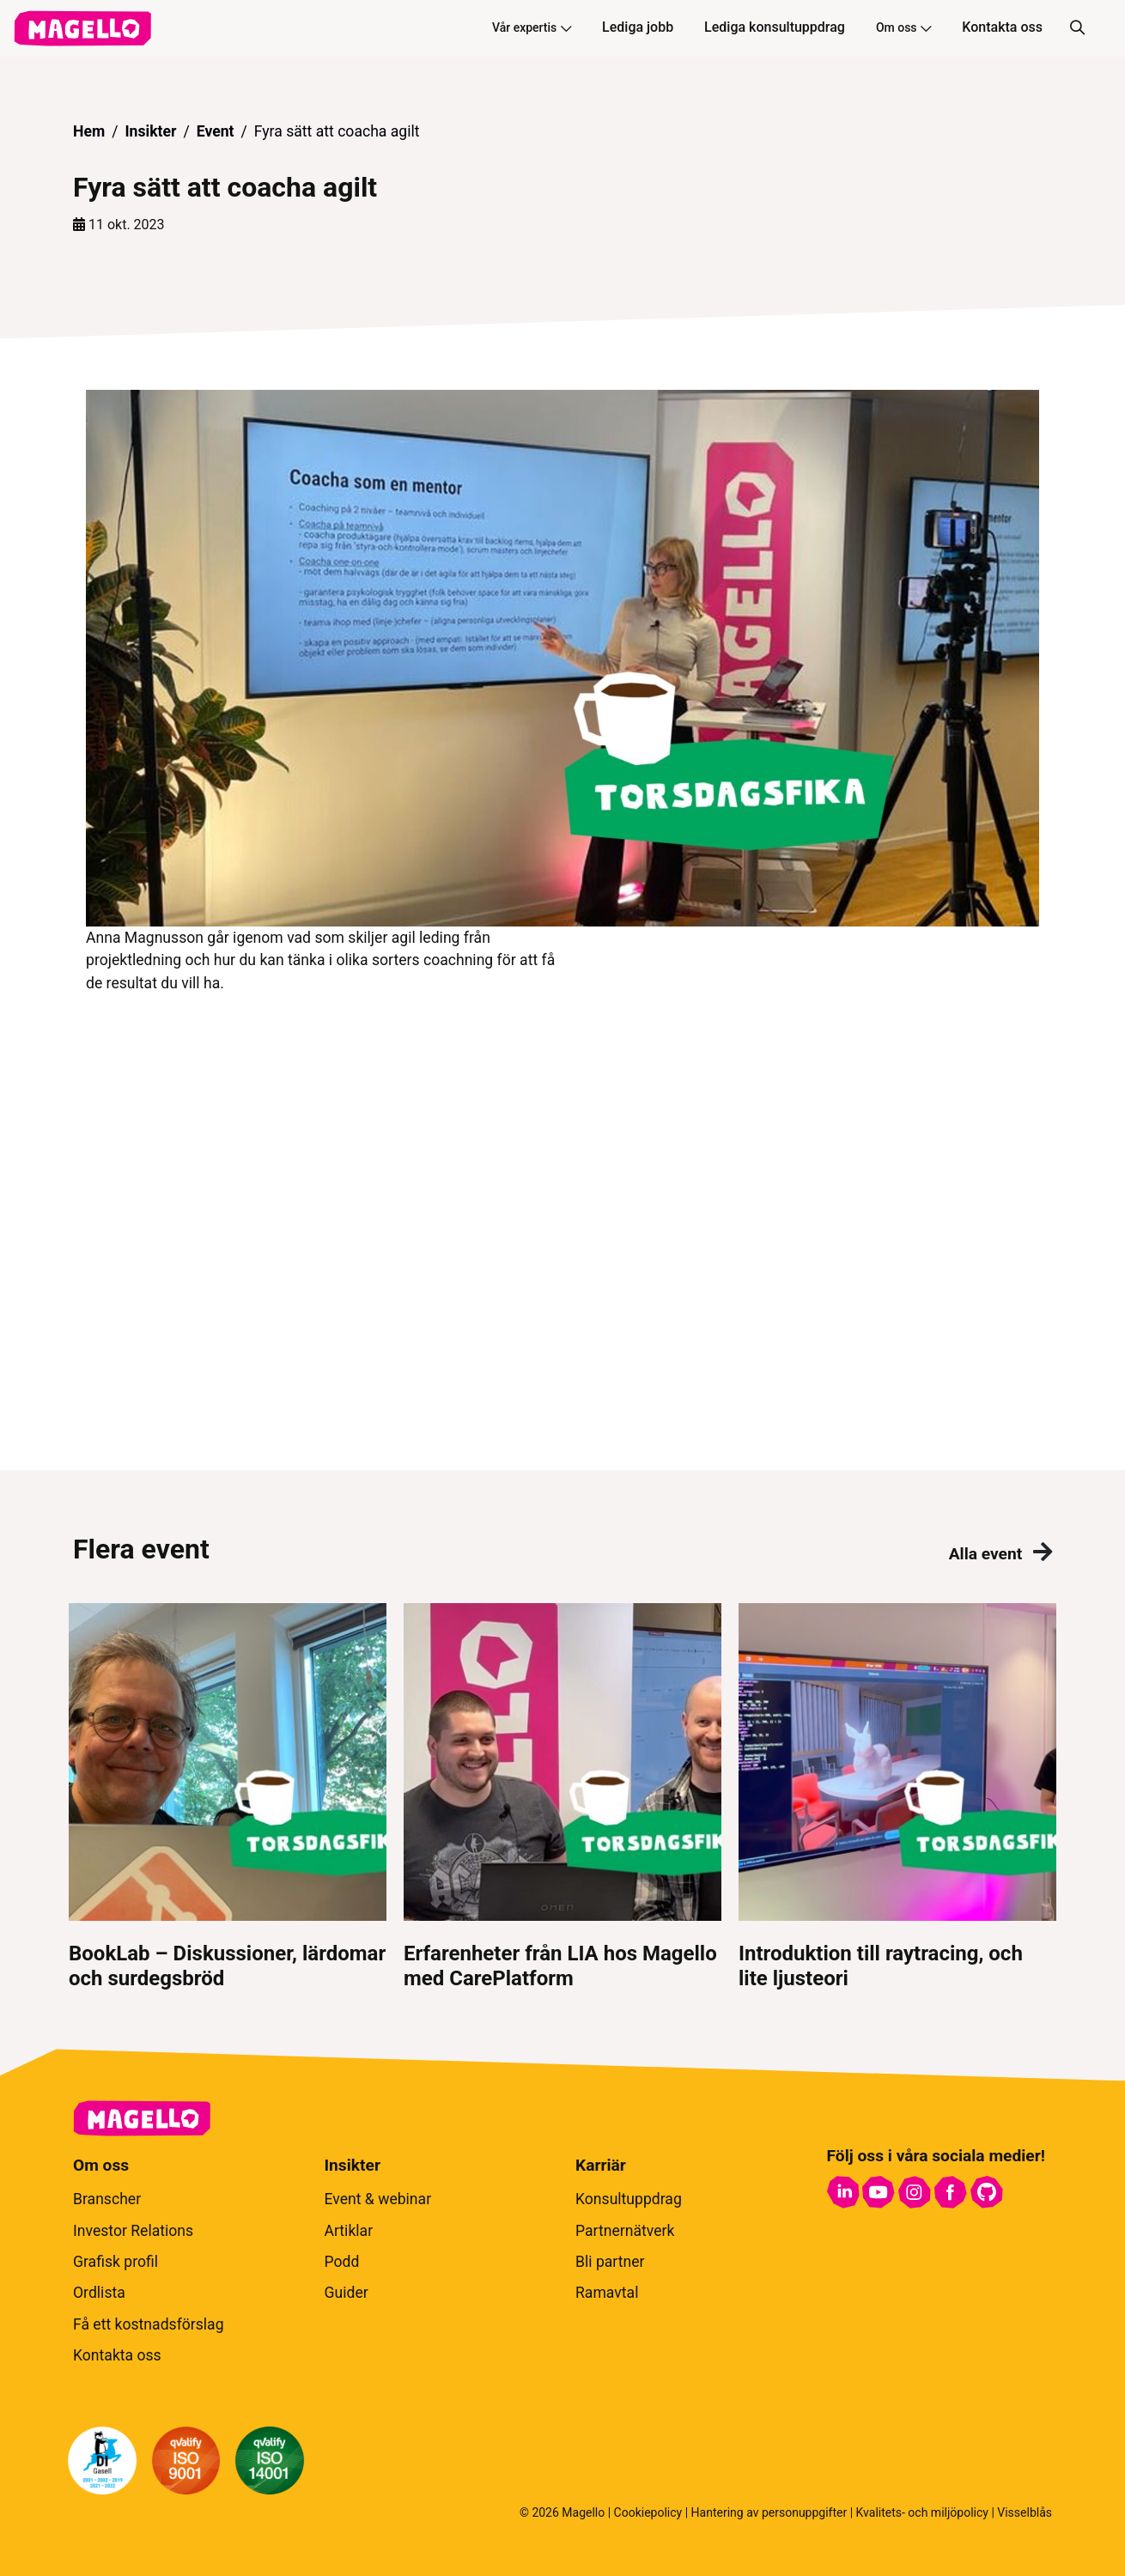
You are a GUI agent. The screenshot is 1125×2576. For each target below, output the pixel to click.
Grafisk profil (115, 2261)
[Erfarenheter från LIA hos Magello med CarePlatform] (562, 1797)
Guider (346, 2292)
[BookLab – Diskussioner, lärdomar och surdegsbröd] (227, 1797)
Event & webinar (378, 2199)
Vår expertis (531, 27)
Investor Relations (133, 2230)
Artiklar (349, 2230)
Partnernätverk (624, 2230)
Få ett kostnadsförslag (148, 2324)
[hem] (82, 28)
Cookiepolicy (648, 2512)
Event (215, 131)
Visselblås (1024, 2512)
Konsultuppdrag (628, 2199)
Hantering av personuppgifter (769, 2512)
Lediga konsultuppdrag (774, 27)
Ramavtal (606, 2292)
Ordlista (99, 2292)
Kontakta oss (1002, 27)
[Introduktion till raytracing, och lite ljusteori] (897, 1797)
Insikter (150, 131)
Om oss (903, 27)
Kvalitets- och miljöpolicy (922, 2512)
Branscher (107, 2199)
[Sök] (1077, 28)
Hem (89, 131)
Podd (342, 2261)
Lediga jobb (637, 27)
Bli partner (610, 2261)
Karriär (600, 2165)
